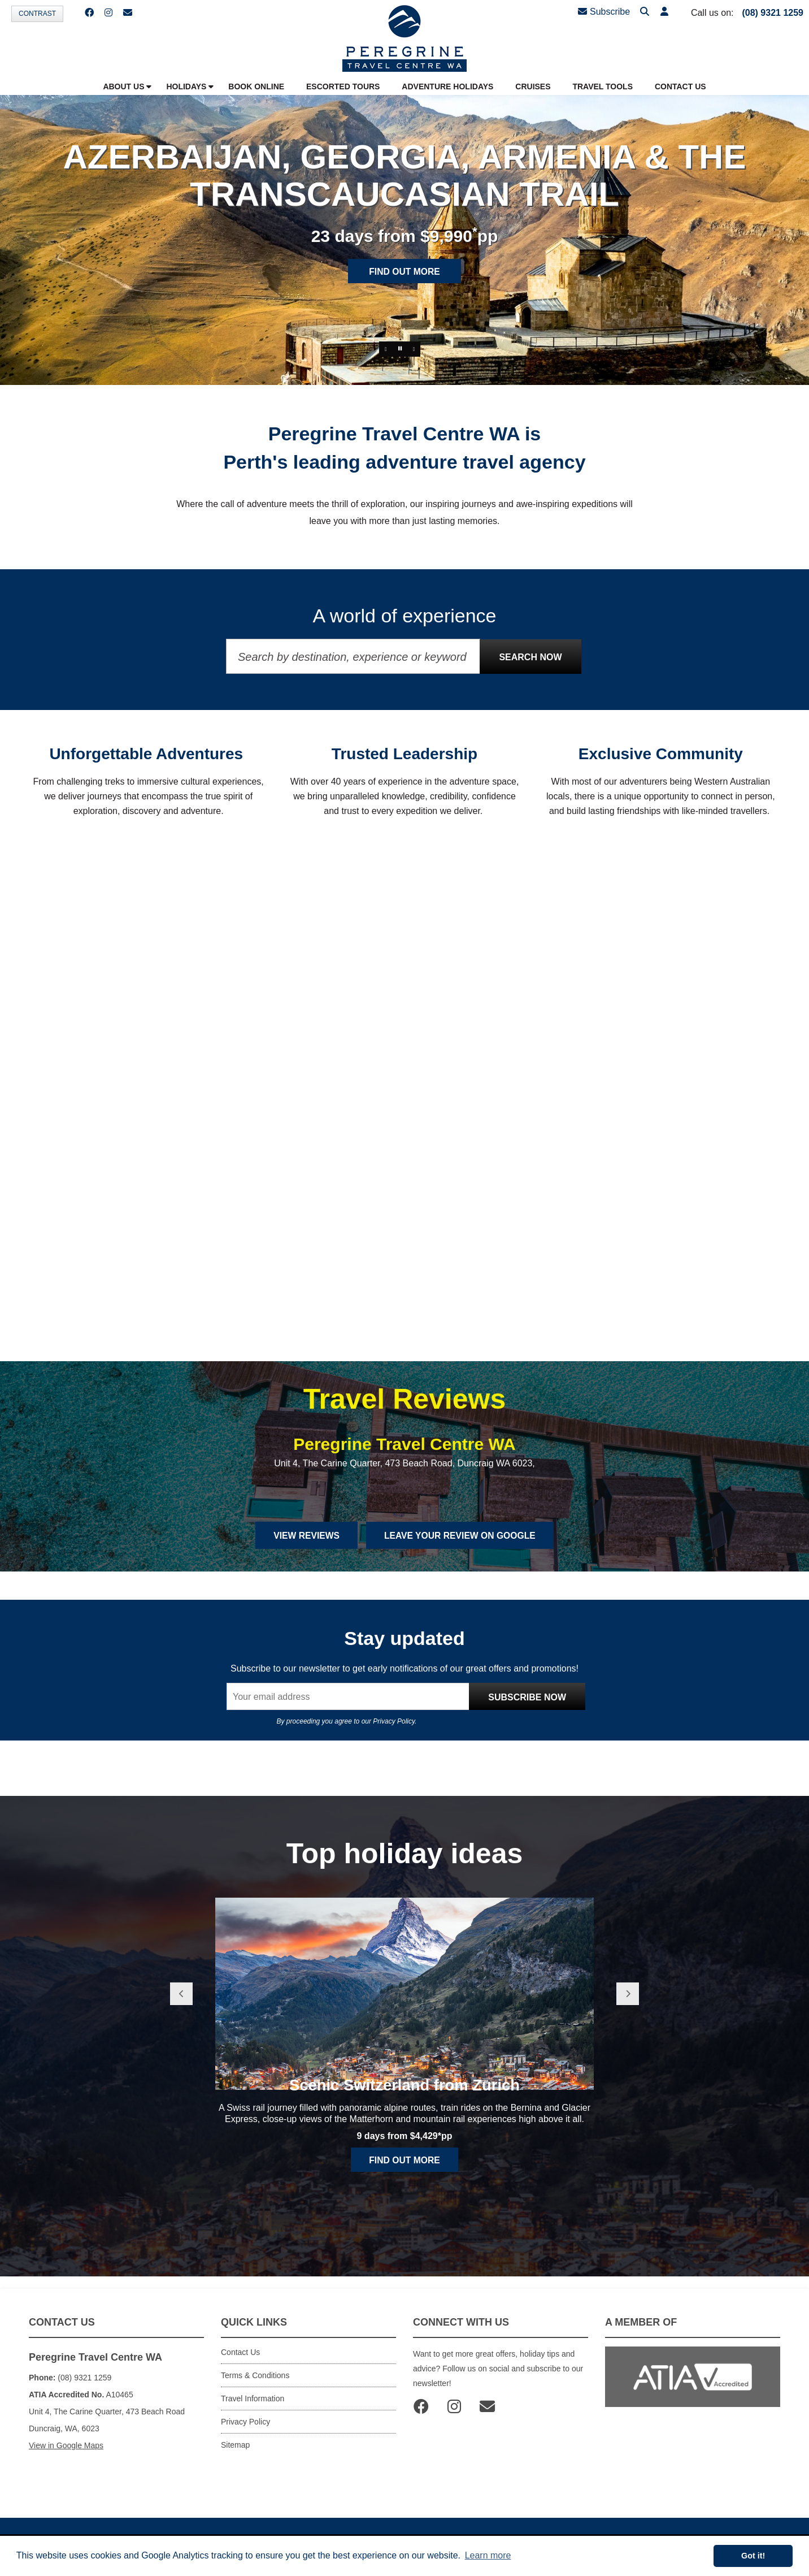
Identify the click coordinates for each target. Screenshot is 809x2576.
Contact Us (240, 2360)
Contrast (37, 14)
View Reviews (303, 1544)
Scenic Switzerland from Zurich (405, 2126)
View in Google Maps (66, 2453)
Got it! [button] (753, 2555)
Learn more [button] (488, 2555)
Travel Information (252, 2407)
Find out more (404, 273)
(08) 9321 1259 (772, 13)
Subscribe (604, 11)
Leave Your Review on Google (461, 1544)
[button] (663, 12)
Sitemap (235, 2453)
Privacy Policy (394, 1730)
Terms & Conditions (255, 2383)
